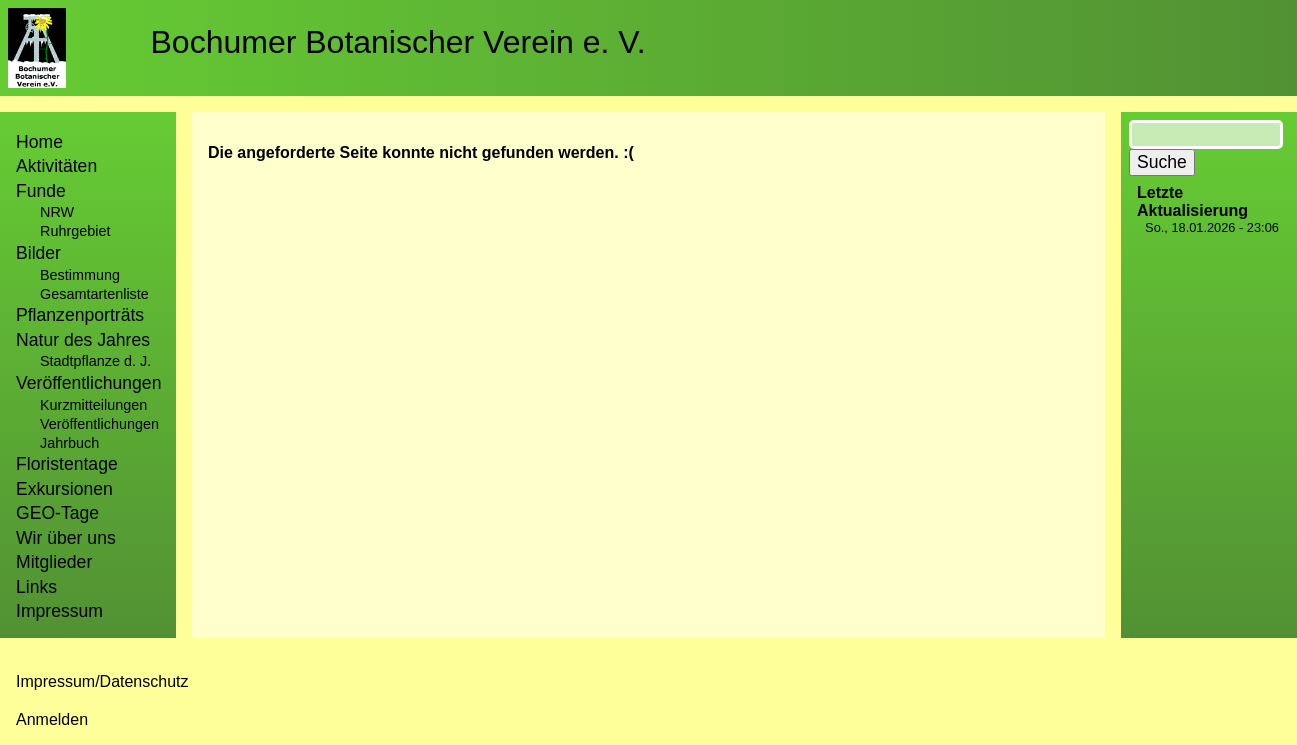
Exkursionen (64, 489)
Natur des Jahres (83, 340)
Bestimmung (80, 275)
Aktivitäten (56, 166)
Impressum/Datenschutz (102, 681)
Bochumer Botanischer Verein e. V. (398, 42)
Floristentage (67, 464)
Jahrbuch (69, 443)
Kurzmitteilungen (93, 405)
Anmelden (52, 719)
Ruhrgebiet (75, 231)
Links (36, 587)
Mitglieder (54, 562)
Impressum (59, 611)
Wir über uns (66, 538)
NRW (57, 212)
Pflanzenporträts (80, 315)
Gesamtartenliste (94, 294)
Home (39, 142)
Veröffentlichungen (99, 424)
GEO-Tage (57, 513)
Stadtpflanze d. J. (95, 361)
